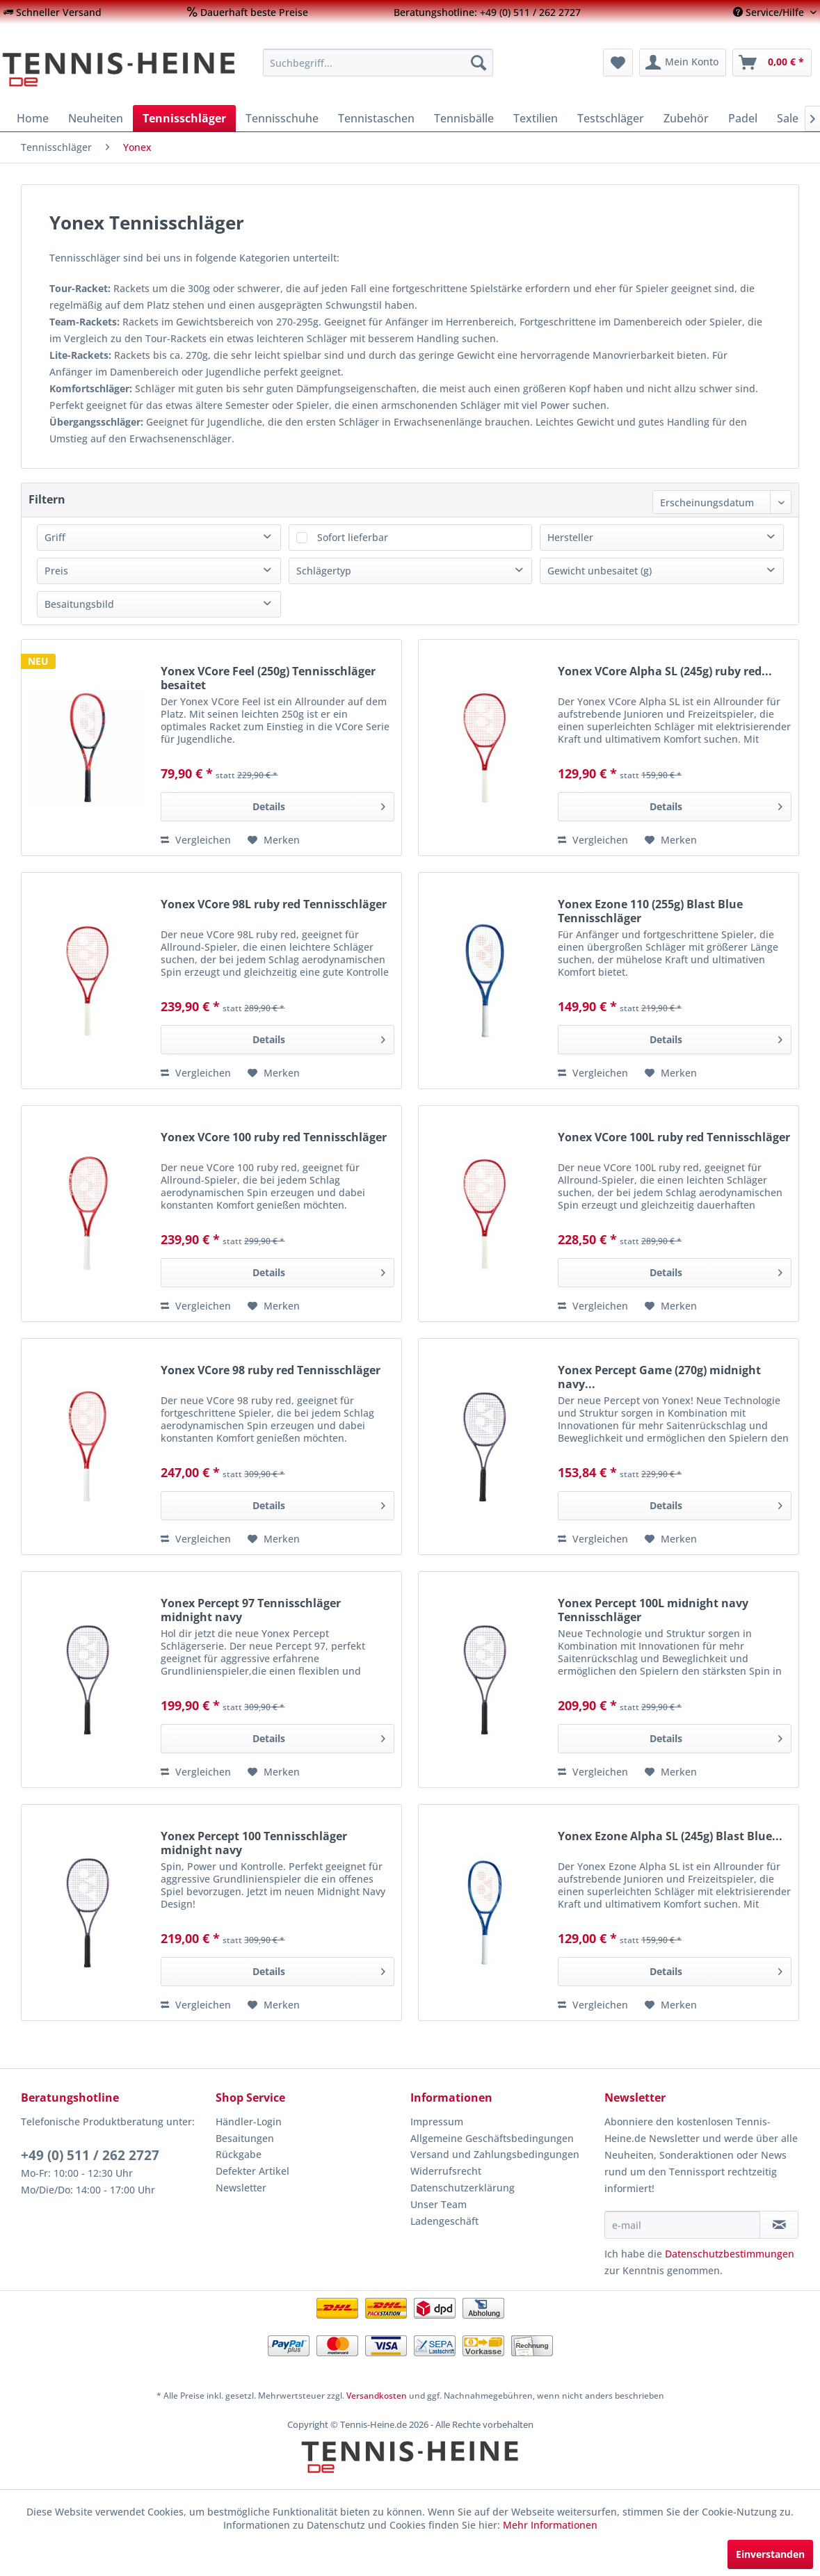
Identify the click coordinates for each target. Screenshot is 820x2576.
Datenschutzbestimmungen (729, 2253)
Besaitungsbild (79, 604)
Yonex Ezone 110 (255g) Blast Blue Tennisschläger (650, 911)
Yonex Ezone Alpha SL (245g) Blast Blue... (670, 1836)
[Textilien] (536, 118)
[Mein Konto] (682, 63)
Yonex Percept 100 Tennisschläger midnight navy (254, 1843)
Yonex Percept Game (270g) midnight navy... (659, 1377)
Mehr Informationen (550, 2524)
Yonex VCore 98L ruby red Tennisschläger (274, 904)
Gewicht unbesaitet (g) (599, 570)
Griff (55, 537)
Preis (56, 570)
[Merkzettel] (618, 63)
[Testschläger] (611, 118)
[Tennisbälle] (464, 118)
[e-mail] (682, 2225)
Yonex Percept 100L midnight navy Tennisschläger (653, 1610)
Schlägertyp (323, 570)
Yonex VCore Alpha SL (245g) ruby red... (665, 671)
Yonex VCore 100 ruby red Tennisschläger (274, 1137)
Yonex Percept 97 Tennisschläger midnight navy (251, 1610)
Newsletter (241, 2187)
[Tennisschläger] (184, 118)
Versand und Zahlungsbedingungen (494, 2154)
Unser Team (438, 2204)
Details (318, 804)
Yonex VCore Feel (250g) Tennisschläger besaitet (268, 678)
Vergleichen (196, 839)
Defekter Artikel (252, 2170)
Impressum (436, 2121)
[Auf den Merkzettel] (274, 840)
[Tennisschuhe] (282, 118)
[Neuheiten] (95, 118)
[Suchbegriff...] (377, 63)
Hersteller (570, 537)
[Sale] (787, 118)
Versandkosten (376, 2395)
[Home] (32, 118)
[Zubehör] (686, 118)
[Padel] (742, 118)
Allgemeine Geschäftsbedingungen (492, 2138)
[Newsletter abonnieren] (778, 2225)
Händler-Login (249, 2121)
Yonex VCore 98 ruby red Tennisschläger (270, 1370)
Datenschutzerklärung (462, 2187)
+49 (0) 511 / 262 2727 (90, 2155)
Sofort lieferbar (352, 537)
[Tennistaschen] (376, 118)
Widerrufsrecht (445, 2170)
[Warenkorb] (772, 63)
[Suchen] (478, 63)
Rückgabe (239, 2154)
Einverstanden (770, 2554)
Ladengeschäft (444, 2221)
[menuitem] (52, 12)
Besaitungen (245, 2138)
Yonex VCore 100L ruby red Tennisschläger (674, 1137)
